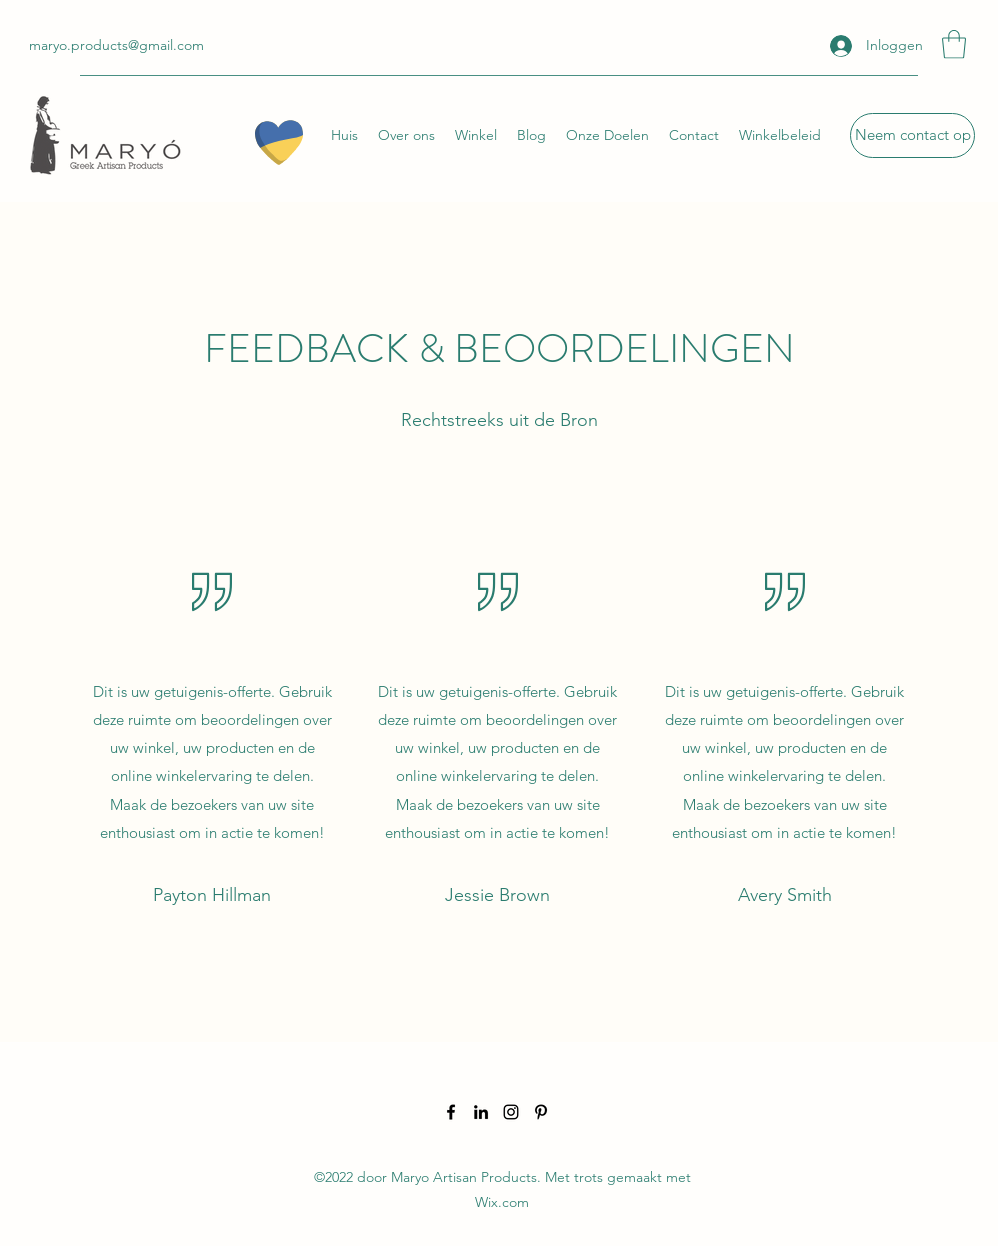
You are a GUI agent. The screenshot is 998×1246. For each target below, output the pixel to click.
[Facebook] (451, 1112)
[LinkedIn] (481, 1112)
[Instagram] (511, 1112)
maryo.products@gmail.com (116, 45)
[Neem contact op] (912, 135)
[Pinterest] (541, 1112)
